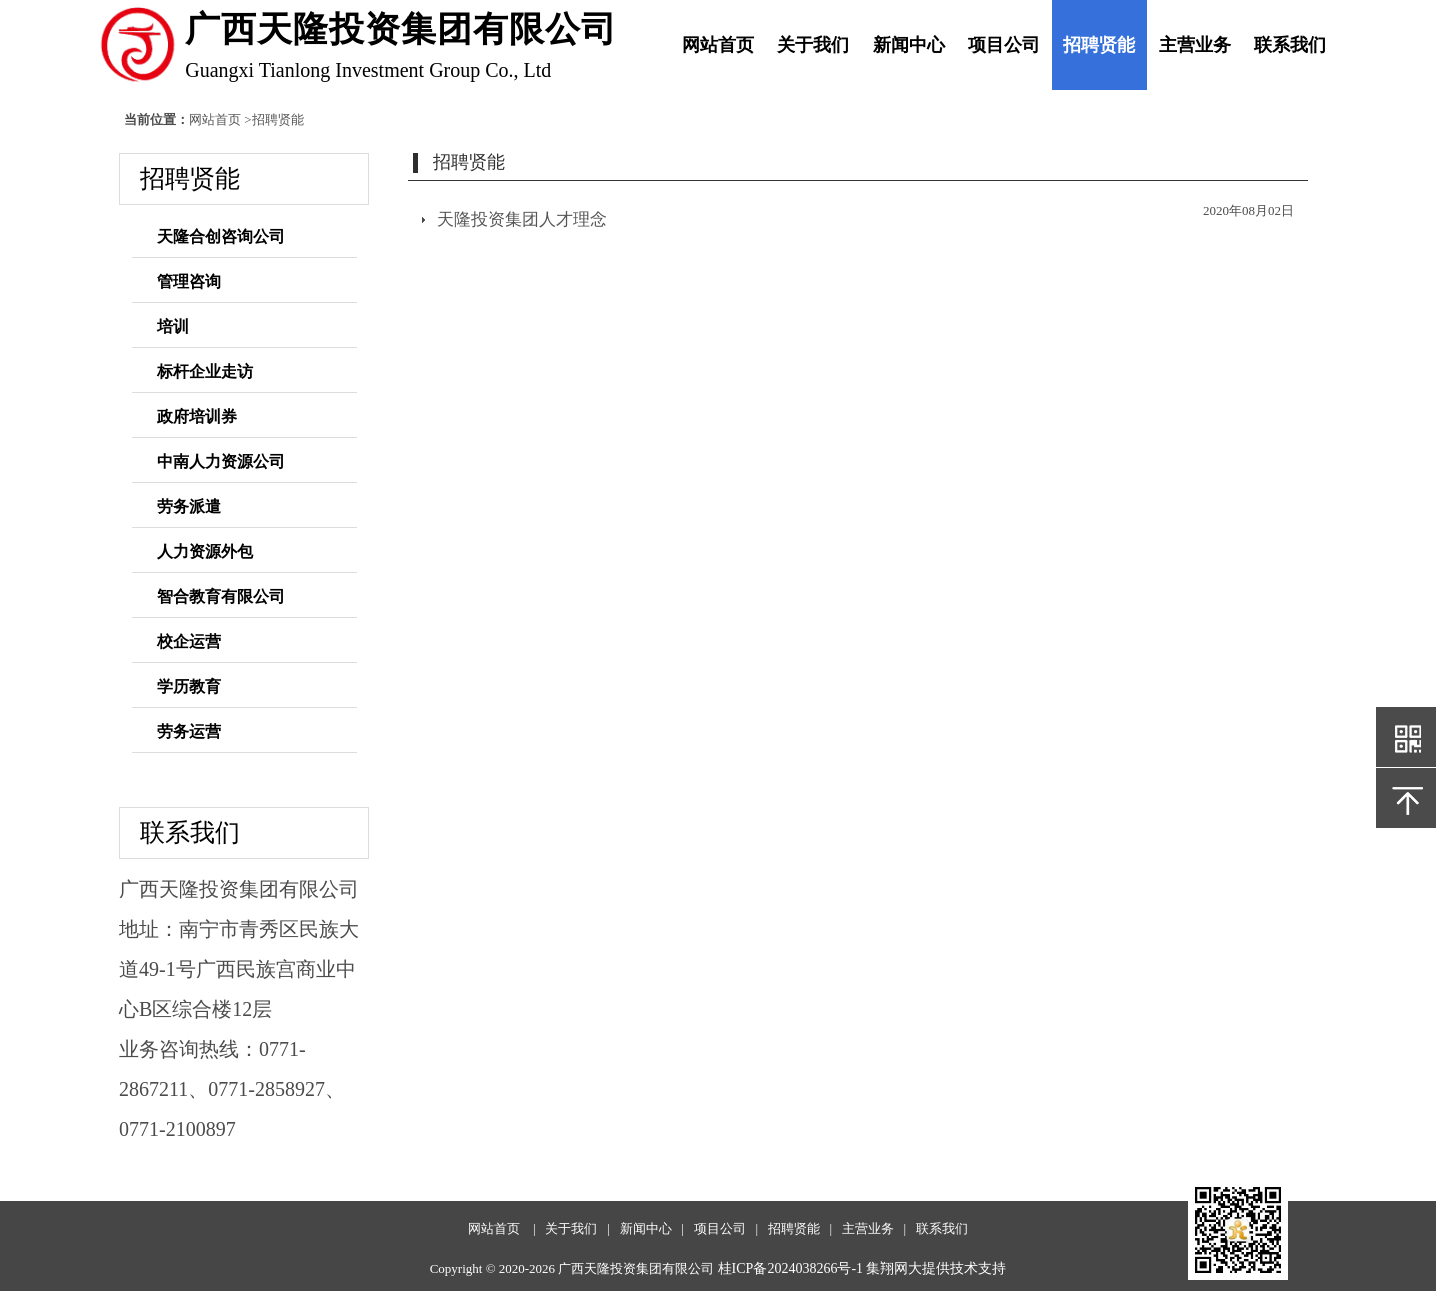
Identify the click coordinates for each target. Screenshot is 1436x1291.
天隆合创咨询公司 (221, 236)
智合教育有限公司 (221, 596)
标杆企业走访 (205, 371)
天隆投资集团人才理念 (522, 219)
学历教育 (189, 686)
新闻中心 (909, 45)
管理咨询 (189, 281)
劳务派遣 (189, 506)
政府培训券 (197, 416)
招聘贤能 (1099, 45)
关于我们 (813, 45)
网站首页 (718, 45)
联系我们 (1290, 45)
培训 (173, 326)
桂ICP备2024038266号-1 (790, 1268)
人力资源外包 (205, 551)
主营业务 (1195, 45)
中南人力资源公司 (221, 461)
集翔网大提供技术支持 (936, 1268)
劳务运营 (189, 731)
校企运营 (189, 641)
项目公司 (1004, 45)
